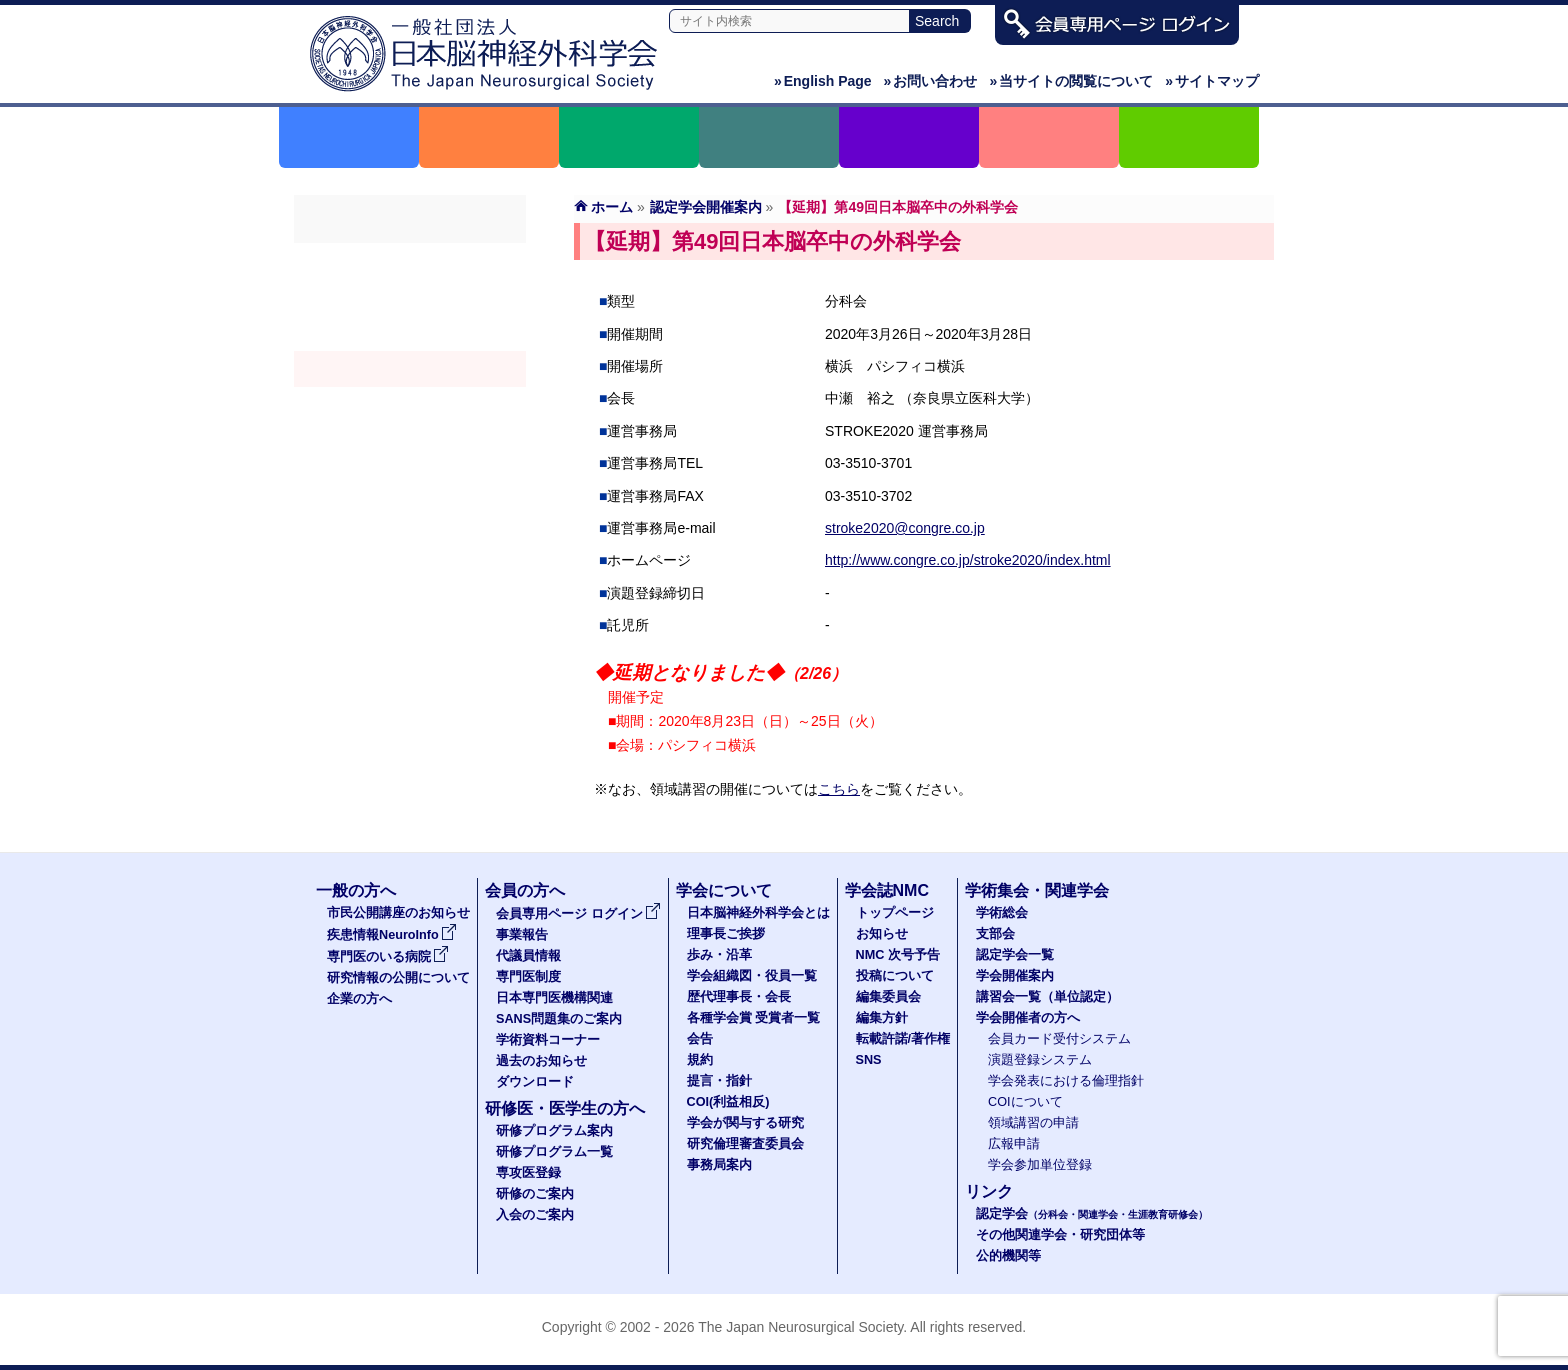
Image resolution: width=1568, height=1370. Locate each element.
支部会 (410, 297)
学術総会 (410, 261)
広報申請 (1014, 1144)
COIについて (1025, 1102)
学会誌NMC (887, 890)
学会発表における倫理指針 (1066, 1081)
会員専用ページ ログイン (578, 914)
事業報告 (522, 935)
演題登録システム (1040, 1060)
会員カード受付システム (1059, 1039)
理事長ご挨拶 (726, 934)
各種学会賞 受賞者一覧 (754, 1018)
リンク (989, 1191)
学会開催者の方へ (410, 441)
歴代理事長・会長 (739, 997)
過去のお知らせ (541, 1061)
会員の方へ (525, 890)
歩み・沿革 (719, 955)
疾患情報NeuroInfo (392, 935)
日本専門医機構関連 (554, 998)
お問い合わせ (931, 81)
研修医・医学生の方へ (565, 1108)
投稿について (895, 976)
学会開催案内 (410, 369)
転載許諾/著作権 (903, 1039)
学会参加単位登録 (1040, 1165)
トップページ (895, 913)
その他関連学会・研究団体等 (1060, 1235)
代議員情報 (528, 956)
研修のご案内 (535, 1194)
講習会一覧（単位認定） (1047, 997)
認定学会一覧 (1015, 955)
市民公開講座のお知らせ (398, 913)
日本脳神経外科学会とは (758, 913)
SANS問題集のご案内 (559, 1019)
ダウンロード (535, 1082)
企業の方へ (359, 999)
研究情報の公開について (398, 978)
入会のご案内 (535, 1215)
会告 (700, 1039)
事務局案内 (719, 1165)
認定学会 (1092, 1214)
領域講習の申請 (1033, 1123)
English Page (823, 81)
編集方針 (882, 1018)
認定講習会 (410, 405)
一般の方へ (356, 890)
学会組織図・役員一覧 (752, 976)
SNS (869, 1060)
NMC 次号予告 (898, 955)
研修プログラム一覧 (554, 1152)
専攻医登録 (528, 1173)
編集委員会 (888, 997)
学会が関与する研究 (745, 1123)
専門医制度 (528, 977)
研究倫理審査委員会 (745, 1144)
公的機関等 (1008, 1256)
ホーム (612, 207)
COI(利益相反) (728, 1102)
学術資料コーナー (548, 1040)
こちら (839, 789)
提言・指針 (719, 1081)
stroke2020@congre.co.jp (905, 528)
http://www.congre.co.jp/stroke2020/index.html (968, 560)
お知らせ (882, 934)
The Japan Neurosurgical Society (800, 1327)
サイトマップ (1212, 81)
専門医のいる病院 (388, 957)
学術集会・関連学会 (1037, 890)
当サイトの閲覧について (1071, 81)
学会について (724, 890)
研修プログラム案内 (554, 1131)
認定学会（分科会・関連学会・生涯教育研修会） (410, 333)
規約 (700, 1060)
